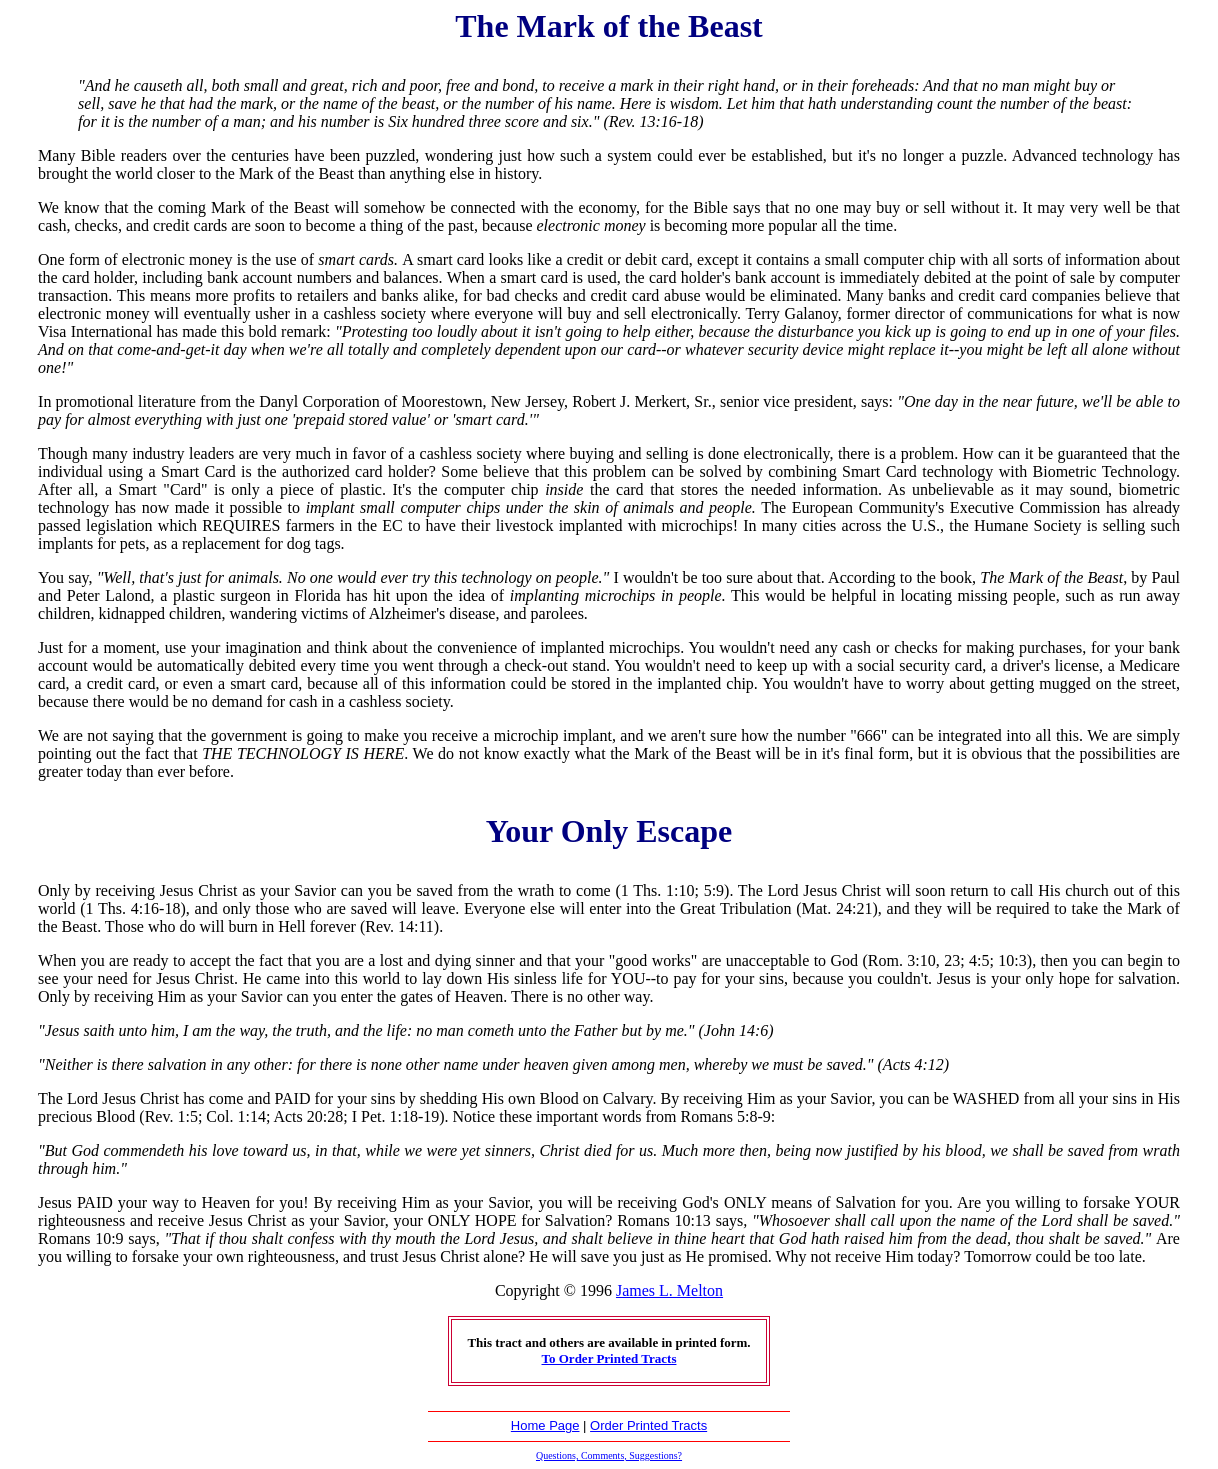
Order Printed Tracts (648, 1425)
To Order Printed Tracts (609, 1358)
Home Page (545, 1425)
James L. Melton (669, 1290)
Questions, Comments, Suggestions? (609, 1455)
